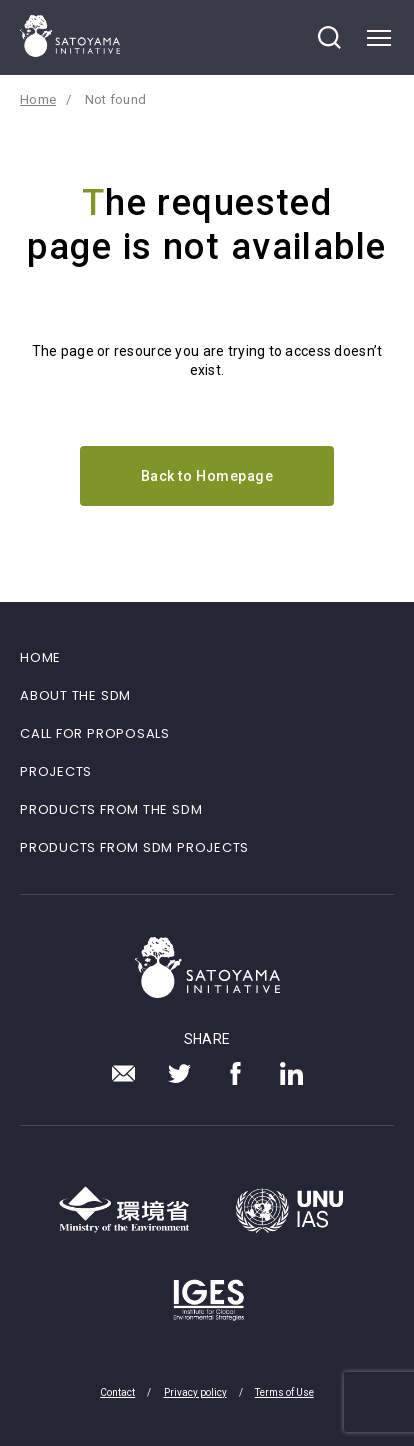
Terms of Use (284, 1392)
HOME (40, 657)
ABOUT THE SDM (75, 695)
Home (38, 99)
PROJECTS (56, 771)
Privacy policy (195, 1392)
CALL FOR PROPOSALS (95, 733)
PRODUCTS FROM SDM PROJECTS (134, 847)
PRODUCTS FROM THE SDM (111, 809)
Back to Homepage (207, 476)
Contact (117, 1392)
